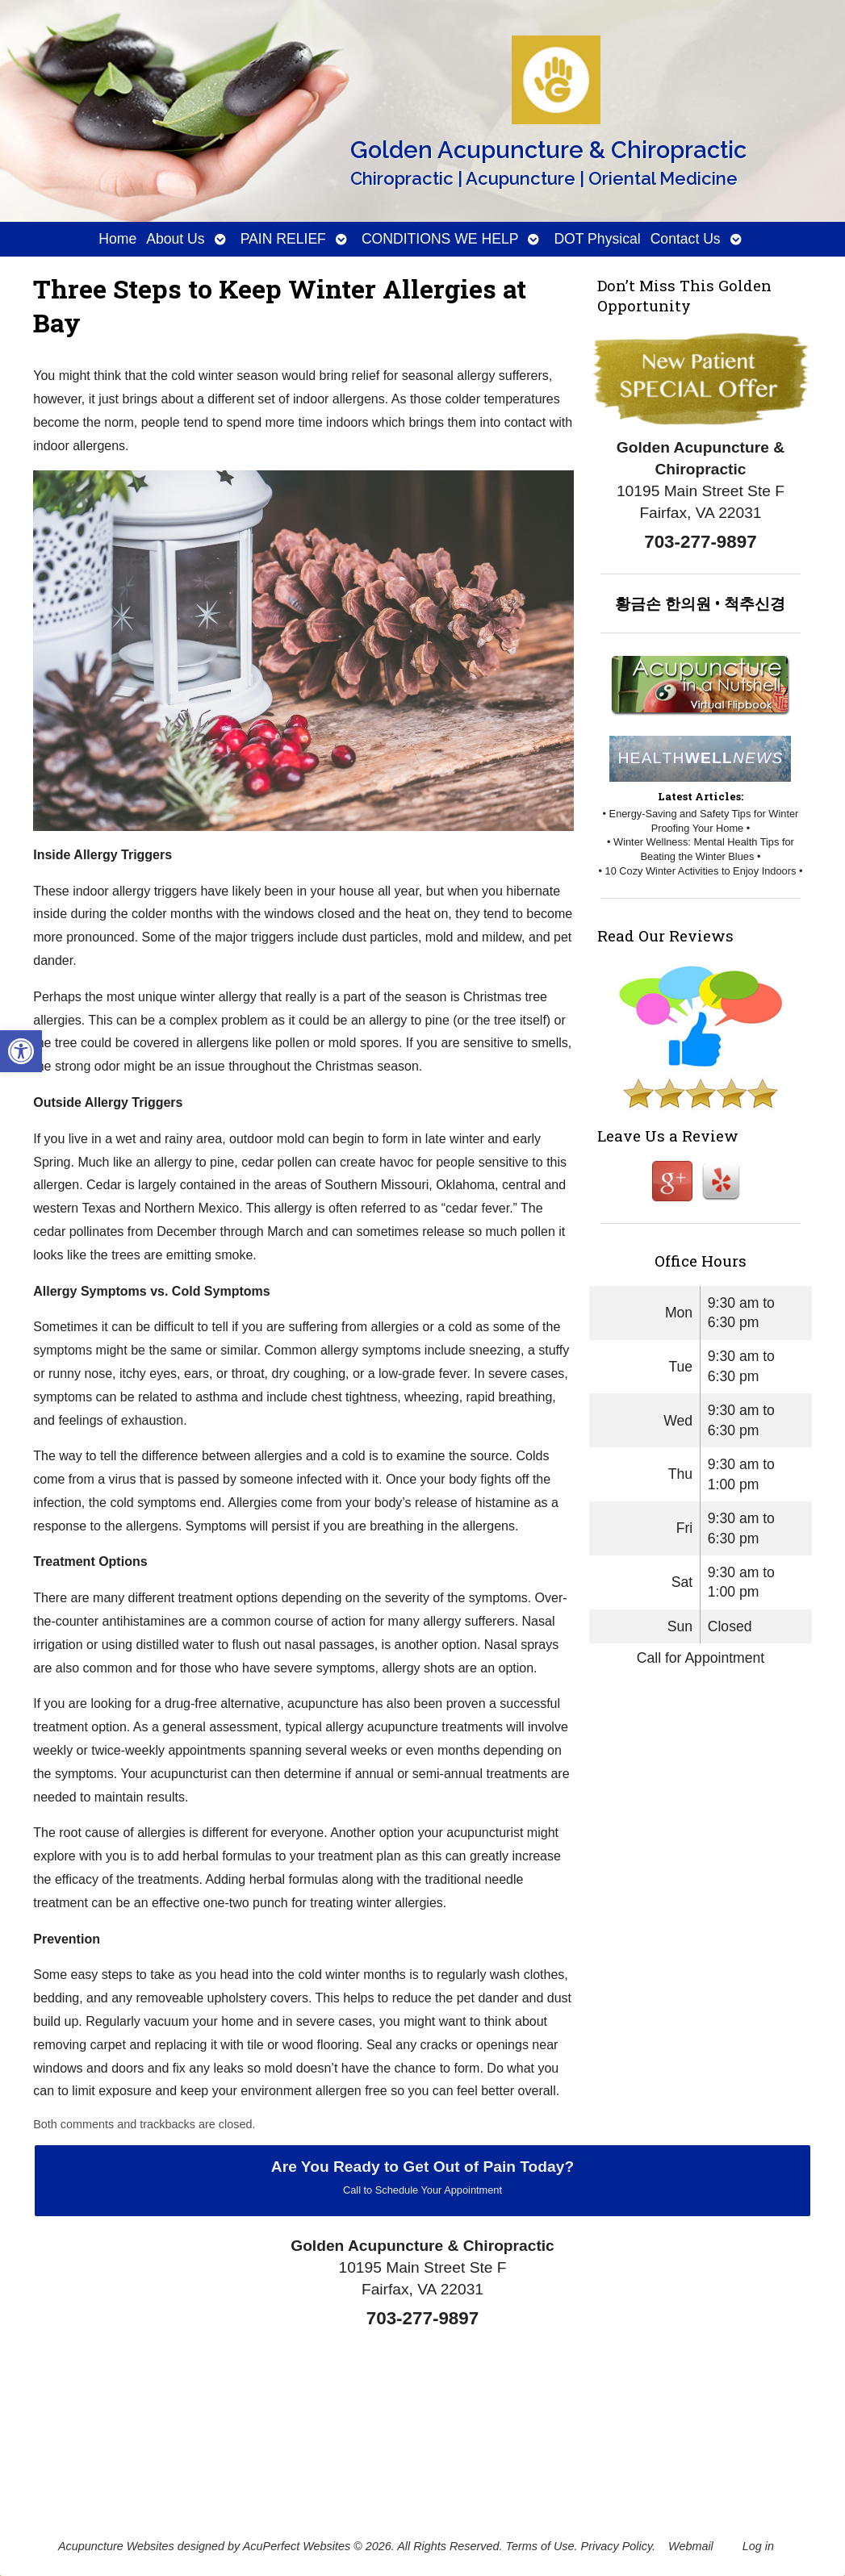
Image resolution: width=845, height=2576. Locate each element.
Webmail (690, 2546)
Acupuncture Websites (116, 2546)
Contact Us (685, 239)
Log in (758, 2546)
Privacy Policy (617, 2546)
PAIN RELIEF (283, 239)
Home (117, 239)
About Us (175, 239)
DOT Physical (597, 239)
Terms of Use (540, 2546)
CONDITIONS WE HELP (440, 239)
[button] (21, 1051)
